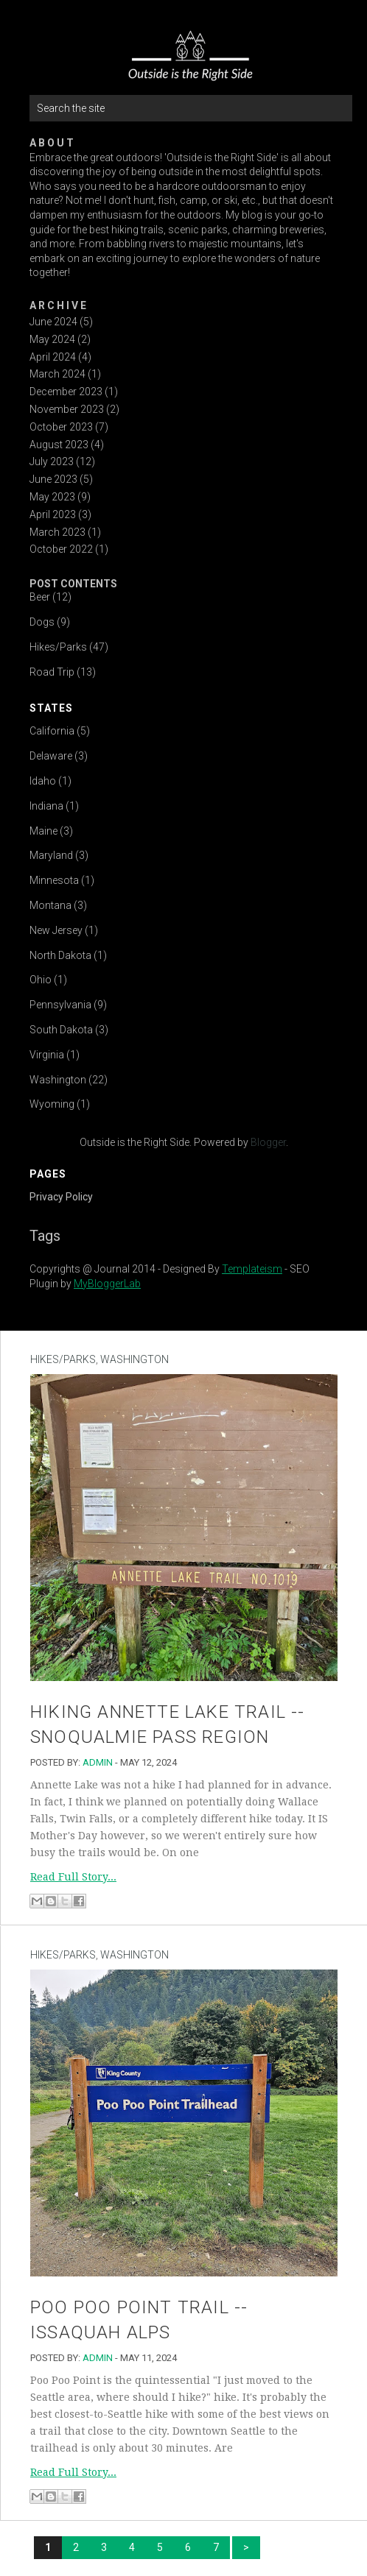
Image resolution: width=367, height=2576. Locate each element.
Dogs (42, 622)
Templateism (252, 1269)
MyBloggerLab (107, 1283)
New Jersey (56, 930)
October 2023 (61, 427)
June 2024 (53, 322)
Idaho (42, 781)
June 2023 (53, 479)
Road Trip (51, 672)
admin (98, 1762)
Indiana (46, 806)
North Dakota (60, 955)
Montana (50, 905)
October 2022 (61, 549)
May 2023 (52, 497)
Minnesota (54, 880)
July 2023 (51, 461)
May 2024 (52, 339)
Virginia (46, 1055)
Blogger (268, 1142)
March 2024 (57, 374)
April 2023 (52, 514)
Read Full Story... (73, 1877)
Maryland (51, 855)
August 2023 (58, 444)
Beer (39, 597)
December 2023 (65, 391)
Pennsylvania (60, 1005)
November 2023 (66, 409)
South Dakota (61, 1030)
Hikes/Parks (58, 647)
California (51, 731)
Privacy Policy (61, 1197)
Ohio (40, 980)
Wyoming (51, 1104)
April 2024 (52, 357)
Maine (43, 831)
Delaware (50, 756)
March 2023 (57, 532)
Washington (57, 1080)
